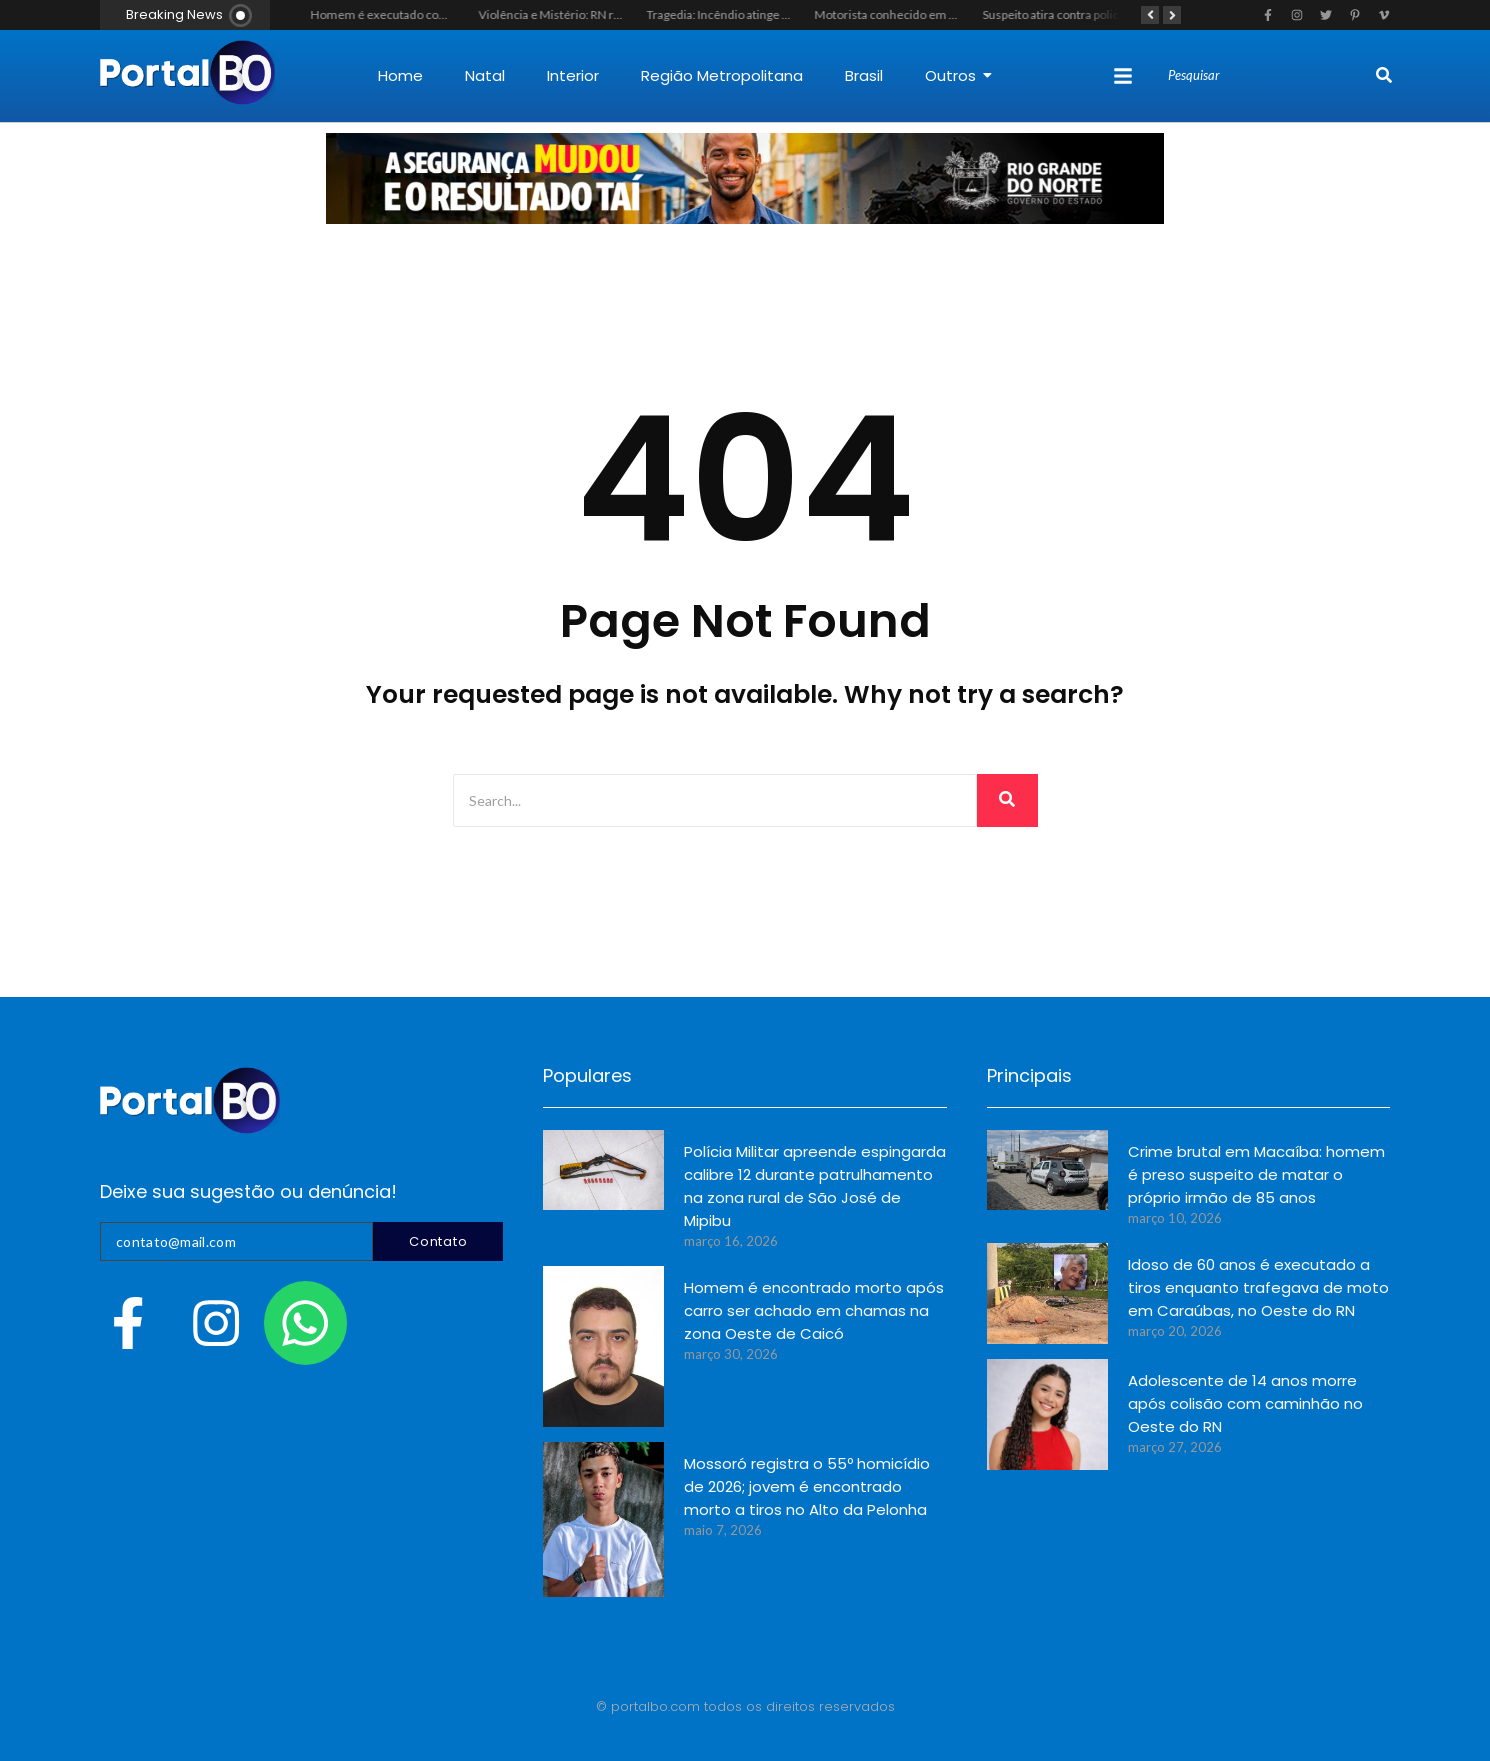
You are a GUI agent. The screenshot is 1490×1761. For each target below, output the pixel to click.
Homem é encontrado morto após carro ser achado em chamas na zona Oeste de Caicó (814, 1310)
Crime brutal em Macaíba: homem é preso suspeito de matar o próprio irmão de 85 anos (1256, 1174)
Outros (958, 75)
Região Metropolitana (722, 75)
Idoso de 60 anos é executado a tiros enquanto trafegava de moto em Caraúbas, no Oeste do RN (1258, 1287)
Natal (485, 75)
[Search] (1269, 76)
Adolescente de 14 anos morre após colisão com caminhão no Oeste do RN (1245, 1403)
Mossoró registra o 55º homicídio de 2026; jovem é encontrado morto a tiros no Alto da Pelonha (807, 1486)
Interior (573, 75)
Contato (438, 1241)
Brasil (864, 75)
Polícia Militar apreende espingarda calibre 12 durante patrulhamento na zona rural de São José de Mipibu (815, 1186)
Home (400, 75)
